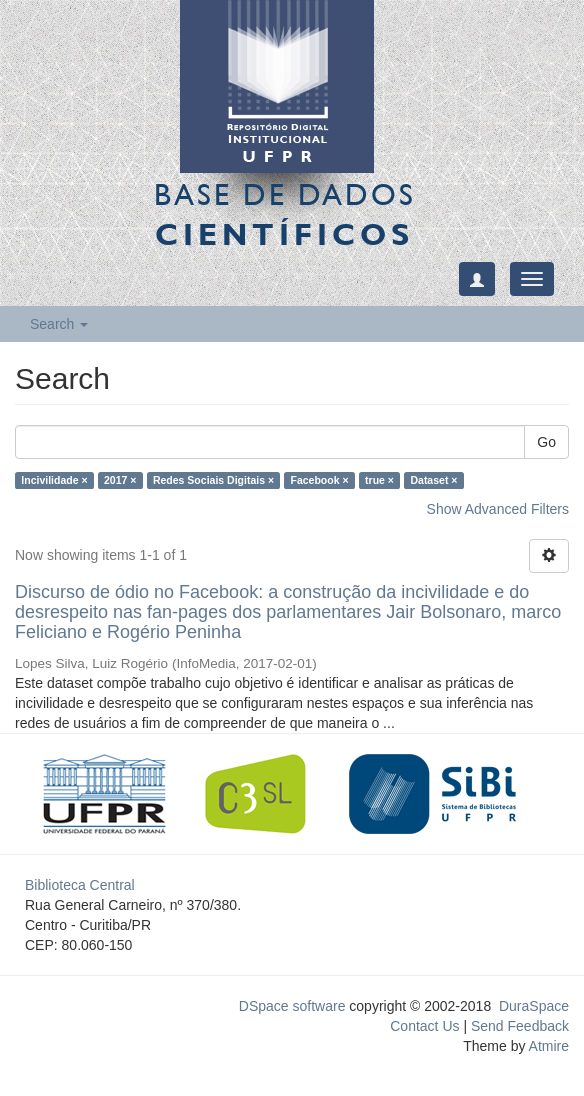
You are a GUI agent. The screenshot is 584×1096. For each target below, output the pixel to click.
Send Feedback (520, 1026)
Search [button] (59, 324)
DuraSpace (534, 1006)
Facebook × (320, 480)
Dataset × (433, 480)
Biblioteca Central (80, 885)
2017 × (120, 480)
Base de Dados (285, 214)
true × (379, 480)
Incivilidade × (54, 480)
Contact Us (424, 1026)
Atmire (547, 1046)
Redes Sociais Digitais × (213, 480)
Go (546, 442)
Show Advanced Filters (498, 509)
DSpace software (292, 1006)
